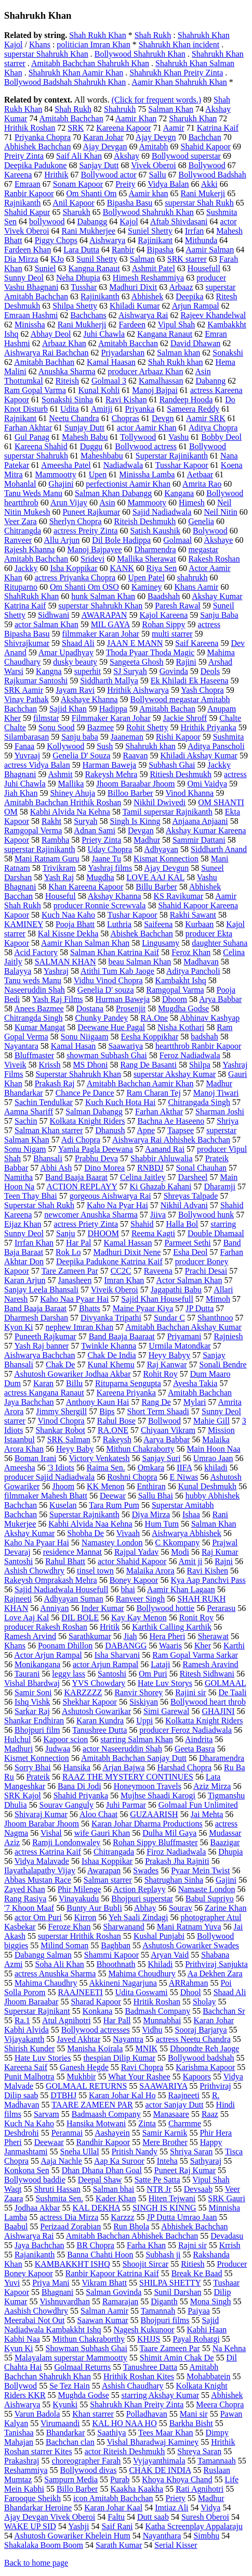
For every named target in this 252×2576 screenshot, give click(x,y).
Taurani (27, 1673)
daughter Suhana (219, 942)
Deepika (189, 296)
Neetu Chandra (74, 418)
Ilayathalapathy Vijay (39, 1870)
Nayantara (21, 1046)
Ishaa (191, 1514)
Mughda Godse (83, 2395)
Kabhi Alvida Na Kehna (70, 811)
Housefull (204, 268)
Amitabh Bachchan (71, 118)
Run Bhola (131, 2226)
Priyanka (139, 408)
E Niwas (184, 1477)
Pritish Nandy (134, 2151)
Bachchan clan (70, 2442)
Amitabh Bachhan (44, 362)
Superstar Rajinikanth (172, 455)
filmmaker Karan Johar (100, 633)
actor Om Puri (38, 1917)
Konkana (98, 2011)
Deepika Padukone (35, 165)
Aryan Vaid (170, 1954)
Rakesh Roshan (214, 558)
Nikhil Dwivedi (159, 802)
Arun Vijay (68, 502)
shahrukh (192, 577)
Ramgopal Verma (33, 830)
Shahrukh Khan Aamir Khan (76, 72)
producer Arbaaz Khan (145, 371)
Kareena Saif (25, 2067)
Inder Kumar (102, 1608)
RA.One (154, 1017)
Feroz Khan (190, 952)
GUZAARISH (154, 1814)
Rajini (186, 661)
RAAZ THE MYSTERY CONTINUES (127, 1776)
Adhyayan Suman (73, 1598)
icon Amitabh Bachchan (113, 2498)
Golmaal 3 (108, 380)
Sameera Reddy (193, 408)
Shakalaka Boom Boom (43, 2545)
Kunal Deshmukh (207, 1486)
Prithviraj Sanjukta (216, 1964)
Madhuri (18, 1748)
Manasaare (171, 2114)
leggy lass (68, 1673)
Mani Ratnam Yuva (189, 1926)
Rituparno (20, 586)
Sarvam (46, 2114)
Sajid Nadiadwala (161, 511)
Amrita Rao (201, 483)
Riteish (67, 380)
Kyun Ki (18, 2348)
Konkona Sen (26, 2170)
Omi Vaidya (207, 783)
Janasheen (75, 1280)
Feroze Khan (69, 1926)
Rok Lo (68, 1252)
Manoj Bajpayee (94, 549)
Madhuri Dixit (133, 287)
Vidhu (152, 2029)
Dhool (190, 1992)
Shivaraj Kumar (41, 1814)
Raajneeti (184, 2095)
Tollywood (138, 437)
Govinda (174, 671)
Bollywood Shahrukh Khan (140, 53)
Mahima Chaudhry (46, 1982)
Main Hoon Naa (214, 1448)
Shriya (227, 1120)
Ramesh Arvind (30, 1636)
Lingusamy (160, 942)
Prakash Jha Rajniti (177, 1861)
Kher (202, 1645)
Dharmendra (155, 549)
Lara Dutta (81, 249)
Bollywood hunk (206, 1214)
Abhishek (147, 296)
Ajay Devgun (166, 868)
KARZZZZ (83, 1692)
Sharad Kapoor (96, 2001)
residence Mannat (72, 1551)
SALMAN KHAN (65, 961)
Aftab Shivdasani (179, 221)
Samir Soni (33, 1692)
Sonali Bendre (223, 1364)
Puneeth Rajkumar (45, 1336)
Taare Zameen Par (170, 2348)
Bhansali (47, 1158)
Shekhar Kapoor (90, 1701)
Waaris (170, 1645)
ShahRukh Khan (31, 596)
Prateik (38, 1776)
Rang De (155, 1402)
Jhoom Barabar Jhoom (41, 1823)
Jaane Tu (106, 858)
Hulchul (17, 1739)
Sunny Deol (24, 277)
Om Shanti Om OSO (84, 586)
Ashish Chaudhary (133, 2385)
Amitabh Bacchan (128, 343)
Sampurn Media (71, 2479)
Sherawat (213, 1636)
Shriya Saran (191, 2151)
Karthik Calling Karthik (171, 1626)
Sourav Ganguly (66, 1804)
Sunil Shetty (96, 259)
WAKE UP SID (30, 2526)
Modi (180, 1551)
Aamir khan (148, 193)
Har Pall (117, 2020)
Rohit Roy (160, 1373)
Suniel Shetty (150, 230)
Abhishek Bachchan (37, 146)
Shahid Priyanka (81, 1795)
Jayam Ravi (75, 690)
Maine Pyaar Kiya (143, 1308)
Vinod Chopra (61, 1420)
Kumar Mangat (40, 1027)
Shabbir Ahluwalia (161, 1158)
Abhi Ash (56, 1167)
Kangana (179, 493)
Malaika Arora (150, 1570)
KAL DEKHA (96, 2207)
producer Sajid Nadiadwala (49, 1477)
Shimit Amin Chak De (177, 2357)
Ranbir (123, 249)
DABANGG (126, 1645)
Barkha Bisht (191, 2423)
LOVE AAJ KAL (155, 877)
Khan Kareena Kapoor (85, 886)
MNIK (146, 2048)
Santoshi (112, 1673)
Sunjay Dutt (84, 427)
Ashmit (60, 774)
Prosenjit (130, 1008)
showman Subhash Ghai (107, 1055)
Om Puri (153, 1673)
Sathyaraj (205, 2160)
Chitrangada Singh (199, 1102)
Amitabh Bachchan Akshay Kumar (183, 1327)
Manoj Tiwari (216, 1092)
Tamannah (158, 2310)
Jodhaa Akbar (37, 2207)
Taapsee (180, 1130)
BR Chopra (95, 2245)
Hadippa (113, 708)
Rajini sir (190, 1692)
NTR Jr (159, 2189)
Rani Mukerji (203, 193)
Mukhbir (81, 2076)
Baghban (115, 1945)
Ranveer (18, 540)
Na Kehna (229, 2348)
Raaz (210, 2114)
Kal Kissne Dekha (68, 933)
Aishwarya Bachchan (39, 1355)
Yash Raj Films (57, 999)
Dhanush (110, 1130)
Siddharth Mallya (109, 680)
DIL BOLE (80, 1617)
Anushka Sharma (67, 371)
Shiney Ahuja (72, 793)
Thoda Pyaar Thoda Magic (150, 652)
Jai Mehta (207, 1814)
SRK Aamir (23, 690)
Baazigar (225, 1842)
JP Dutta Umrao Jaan (182, 2217)
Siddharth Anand (219, 849)
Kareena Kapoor (123, 127)
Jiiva (158, 1214)
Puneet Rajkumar (91, 511)
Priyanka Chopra (43, 137)
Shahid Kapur (27, 212)
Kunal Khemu (110, 1364)
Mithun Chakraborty (140, 1448)
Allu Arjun (61, 540)
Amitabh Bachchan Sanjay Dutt (134, 1758)
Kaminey (146, 586)
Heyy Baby (75, 1448)
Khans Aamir (197, 586)
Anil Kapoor (73, 202)
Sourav (180, 1908)
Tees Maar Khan (165, 2432)
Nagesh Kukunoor (144, 2329)
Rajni (224, 1561)
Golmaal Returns (82, 2367)
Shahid (141, 1224)
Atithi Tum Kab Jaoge (117, 971)
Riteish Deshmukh (145, 521)
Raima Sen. (106, 1467)
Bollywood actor (109, 174)
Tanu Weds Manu (33, 493)
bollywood (46, 221)
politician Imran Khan (93, 44)
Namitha (18, 1177)
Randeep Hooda (186, 399)
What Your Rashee (139, 2076)
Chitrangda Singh (33, 1017)
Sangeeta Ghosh (137, 661)
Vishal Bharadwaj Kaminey (152, 2442)
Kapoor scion (66, 1739)
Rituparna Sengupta (128, 1383)
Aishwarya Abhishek (186, 1533)
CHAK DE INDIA (160, 2470)
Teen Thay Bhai (30, 1195)
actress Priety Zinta (86, 1224)
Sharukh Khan (193, 118)
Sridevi (92, 558)
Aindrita (199, 1739)
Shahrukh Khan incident (179, 44)
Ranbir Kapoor (29, 193)
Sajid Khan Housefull (157, 1299)
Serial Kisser (175, 2545)
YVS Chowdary (98, 1683)
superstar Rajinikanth (39, 849)
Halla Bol (182, 1224)
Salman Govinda (113, 2292)
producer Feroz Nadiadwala (185, 1729)
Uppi (144, 1720)
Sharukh (76, 212)
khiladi (215, 1467)
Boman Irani (35, 1458)
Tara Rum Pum (114, 1505)
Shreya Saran (199, 2451)
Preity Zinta (24, 155)
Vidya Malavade (42, 1861)
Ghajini (60, 483)
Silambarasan (26, 736)
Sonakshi (228, 352)
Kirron (85, 1917)
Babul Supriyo (209, 1898)
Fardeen (131, 324)
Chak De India (111, 1355)
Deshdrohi (21, 2132)
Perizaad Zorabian (70, 2226)
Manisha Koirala (95, 2048)
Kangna (49, 671)
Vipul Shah (176, 324)
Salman (142, 259)
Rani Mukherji (82, 324)
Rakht (51, 821)
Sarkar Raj (32, 1711)
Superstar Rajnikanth (84, 1514)
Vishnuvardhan (64, 2301)
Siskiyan (143, 1701)
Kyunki (64, 2404)
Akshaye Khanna (89, 699)
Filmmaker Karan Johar (111, 718)
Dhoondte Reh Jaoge (204, 2048)
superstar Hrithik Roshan (79, 1936)
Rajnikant (20, 418)
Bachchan (205, 137)
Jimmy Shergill (61, 1411)
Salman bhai (114, 2189)
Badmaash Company (106, 2114)
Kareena (18, 174)
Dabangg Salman (43, 1954)
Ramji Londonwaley (66, 1842)
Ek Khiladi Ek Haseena (190, 680)
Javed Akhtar (78, 2039)
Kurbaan (199, 924)
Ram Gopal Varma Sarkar (195, 1655)
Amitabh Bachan (167, 708)
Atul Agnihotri (66, 2020)
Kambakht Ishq (180, 980)
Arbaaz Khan (64, 343)
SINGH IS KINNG (164, 2207)
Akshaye (218, 540)
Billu (74, 1383)
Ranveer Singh (140, 1598)
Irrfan (194, 230)
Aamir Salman (209, 249)
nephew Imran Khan (80, 1327)
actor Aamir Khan (147, 427)
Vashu (178, 437)
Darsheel (193, 1177)
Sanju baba (79, 736)
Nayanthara (162, 2535)
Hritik (110, 1626)
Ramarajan (120, 2301)
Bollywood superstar (186, 155)
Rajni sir (192, 2245)
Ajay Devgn (156, 137)
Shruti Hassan (57, 2189)
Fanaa (24, 746)
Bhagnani (57, 2292)
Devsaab (198, 2189)
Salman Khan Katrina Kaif (114, 952)
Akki (209, 184)
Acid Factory (36, 952)
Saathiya (111, 2432)
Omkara (151, 1467)
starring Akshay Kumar (160, 2395)
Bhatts (89, 1308)
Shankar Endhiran (34, 1720)
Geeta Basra (195, 1748)
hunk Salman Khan (103, 596)
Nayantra (128, 2039)
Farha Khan (146, 2245)
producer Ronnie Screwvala (100, 905)
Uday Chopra (109, 849)
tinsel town (95, 1570)
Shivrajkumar (26, 643)
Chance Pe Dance (85, 1092)
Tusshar (84, 287)
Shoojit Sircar (145, 2264)
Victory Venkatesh (99, 1458)
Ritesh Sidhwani (207, 1673)
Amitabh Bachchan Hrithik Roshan (62, 802)
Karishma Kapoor (205, 2067)
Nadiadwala (123, 465)
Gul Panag (32, 437)
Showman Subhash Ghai (86, 2348)
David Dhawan (195, 343)
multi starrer (172, 633)
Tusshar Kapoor (181, 465)
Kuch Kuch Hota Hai (120, 1102)
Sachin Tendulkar (44, 1102)
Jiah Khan (20, 793)
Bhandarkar (65, 2432)
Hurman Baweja (123, 999)
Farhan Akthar (159, 1111)
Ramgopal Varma (175, 989)
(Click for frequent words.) (156, 99)
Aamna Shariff (28, 1111)
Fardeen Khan (27, 249)
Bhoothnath (116, 1964)
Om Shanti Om (92, 193)
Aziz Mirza (212, 1786)
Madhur (147, 839)
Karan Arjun (25, 1280)
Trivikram (58, 868)
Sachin (26, 1120)
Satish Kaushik (155, 530)
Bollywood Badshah (212, 174)
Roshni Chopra (132, 1477)
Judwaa (57, 1748)
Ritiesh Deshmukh (180, 774)
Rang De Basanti (149, 1064)
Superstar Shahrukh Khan (78, 1074)
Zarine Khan (225, 1908)
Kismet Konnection (36, 1758)
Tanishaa (19, 2432)
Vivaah (128, 1533)
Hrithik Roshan (29, 127)
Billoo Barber (130, 793)
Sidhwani (53, 615)
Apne (146, 1130)
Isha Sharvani (117, 1655)
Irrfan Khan (34, 1242)
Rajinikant (155, 240)
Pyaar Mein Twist (200, 1870)
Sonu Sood (56, 727)
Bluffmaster (34, 1055)
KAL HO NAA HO (124, 2423)
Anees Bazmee (39, 1008)
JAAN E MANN (135, 643)
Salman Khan (170, 109)
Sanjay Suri (161, 1458)
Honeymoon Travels (147, 1786)
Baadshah (164, 596)
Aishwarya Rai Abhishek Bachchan (171, 1139)
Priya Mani (51, 2282)
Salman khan (178, 352)
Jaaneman (127, 736)
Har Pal (78, 1242)
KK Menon (105, 1486)
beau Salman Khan (139, 961)
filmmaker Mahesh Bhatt (45, 1495)
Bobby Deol (221, 437)
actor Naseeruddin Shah (122, 1748)
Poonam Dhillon (65, 1645)
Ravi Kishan (126, 399)
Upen (98, 474)
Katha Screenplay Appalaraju (193, 2526)
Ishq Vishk (32, 1701)
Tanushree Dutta (99, 1729)
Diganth (164, 2301)
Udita (69, 408)
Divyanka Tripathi (111, 1317)
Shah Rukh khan (175, 362)
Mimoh (218, 1299)
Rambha (55, 839)
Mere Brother (165, 2142)
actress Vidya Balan (37, 764)
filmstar (46, 718)
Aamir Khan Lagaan (181, 1589)
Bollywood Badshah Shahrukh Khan (65, 82)
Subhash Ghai (172, 764)
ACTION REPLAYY (81, 1186)
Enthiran (151, 1486)
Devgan (141, 830)
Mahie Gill (211, 1420)
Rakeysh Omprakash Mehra (50, 1580)
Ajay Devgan (105, 146)
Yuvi (12, 2282)
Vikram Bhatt (104, 2282)
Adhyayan (161, 849)
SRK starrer (187, 259)
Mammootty (55, 474)
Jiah (130, 1636)
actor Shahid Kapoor (132, 1561)
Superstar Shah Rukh (39, 1205)
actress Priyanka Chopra (75, 577)
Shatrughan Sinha (173, 1879)
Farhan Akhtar (28, 427)
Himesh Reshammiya (148, 277)
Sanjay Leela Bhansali (41, 1289)
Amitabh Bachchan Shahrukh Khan (90, 63)
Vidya (210, 2507)
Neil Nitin (220, 511)
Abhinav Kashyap (210, 1017)
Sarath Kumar (119, 2545)
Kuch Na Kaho (29, 2123)
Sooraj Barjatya (201, 2029)
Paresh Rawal (178, 605)
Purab (119, 2479)
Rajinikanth (100, 296)
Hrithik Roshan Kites (138, 2376)
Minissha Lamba (147, 474)
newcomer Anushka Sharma (91, 1214)
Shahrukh (120, 109)
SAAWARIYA (163, 2086)
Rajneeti (18, 1598)
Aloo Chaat (98, 1814)
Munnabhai (162, 2020)
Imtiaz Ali (171, 2507)
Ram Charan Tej (153, 1092)
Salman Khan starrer (49, 1130)
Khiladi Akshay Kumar (198, 755)
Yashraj (56, 971)
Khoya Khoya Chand (177, 2479)
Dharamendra (221, 1758)
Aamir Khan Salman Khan (85, 942)
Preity (125, 184)
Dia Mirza (21, 259)
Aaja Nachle (61, 2160)
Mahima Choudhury (141, 1973)
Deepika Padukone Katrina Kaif (109, 1261)
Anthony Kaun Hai (97, 1402)
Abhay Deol (51, 333)
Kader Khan (116, 2198)
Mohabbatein (208, 2376)
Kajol (129, 221)
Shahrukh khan (150, 746)
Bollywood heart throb (208, 1701)
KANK (122, 568)
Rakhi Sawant (193, 914)
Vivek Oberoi (153, 165)
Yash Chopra (202, 690)
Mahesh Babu (85, 437)
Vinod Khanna (189, 793)
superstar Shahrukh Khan (46, 53)
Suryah (85, 821)
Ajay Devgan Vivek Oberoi (49, 2516)
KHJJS (148, 2338)
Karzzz (122, 2217)
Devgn (163, 418)
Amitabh (153, 146)
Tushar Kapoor (132, 914)
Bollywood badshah (201, 2057)
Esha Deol (190, 1252)
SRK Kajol (22, 1795)
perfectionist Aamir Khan (128, 483)
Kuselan (62, 1505)
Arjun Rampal (195, 305)
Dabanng (210, 380)
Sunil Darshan (177, 2292)
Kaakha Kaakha (136, 2488)
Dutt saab (153, 2516)
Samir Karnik (165, 2132)
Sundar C (169, 1317)
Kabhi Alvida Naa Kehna (90, 1523)
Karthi (234, 1645)
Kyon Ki (18, 1327)
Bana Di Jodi (79, 1786)
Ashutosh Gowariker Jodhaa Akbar (72, 1373)
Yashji (78, 2526)
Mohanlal (20, 483)
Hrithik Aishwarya (138, 690)
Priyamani (184, 1336)
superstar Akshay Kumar (175, 1074)
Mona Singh (210, 2301)
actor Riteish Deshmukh (125, 2451)
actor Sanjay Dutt (174, 2104)
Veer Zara (20, 521)
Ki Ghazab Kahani (161, 1186)
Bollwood (164, 1420)
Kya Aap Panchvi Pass (207, 1580)
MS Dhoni (90, 1064)
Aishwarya (107, 240)
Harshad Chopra (184, 1767)
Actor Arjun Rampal (48, 1655)
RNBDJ (150, 1167)
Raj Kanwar (167, 1364)
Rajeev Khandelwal (213, 315)
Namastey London (112, 1542)
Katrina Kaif (217, 127)
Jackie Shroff (185, 718)
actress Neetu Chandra (193, 2039)
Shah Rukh (153, 35)
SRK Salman (68, 1439)
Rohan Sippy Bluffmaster (155, 1842)
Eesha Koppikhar (150, 1036)
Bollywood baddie (34, 2179)
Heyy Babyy (169, 1355)
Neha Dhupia (78, 277)
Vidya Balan (168, 184)
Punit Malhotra (29, 2076)
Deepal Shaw (100, 2179)
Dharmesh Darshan (36, 1317)
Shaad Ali (78, 643)
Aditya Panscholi (216, 746)
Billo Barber (77, 2488)
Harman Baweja (110, 764)
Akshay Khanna (114, 896)
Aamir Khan (136, 118)
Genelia (201, 521)
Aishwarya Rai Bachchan (46, 352)
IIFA (184, 1467)
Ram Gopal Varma (35, 390)
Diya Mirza (151, 1514)
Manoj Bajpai (155, 390)
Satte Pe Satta (157, 2179)
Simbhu (206, 2535)
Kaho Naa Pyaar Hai (74, 1299)
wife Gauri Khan (102, 1833)
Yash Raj (59, 877)
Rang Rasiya (25, 1898)
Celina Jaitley (143, 1177)
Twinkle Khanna (108, 1345)
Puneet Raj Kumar (185, 2170)
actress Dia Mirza (68, 2217)
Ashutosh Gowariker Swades (190, 1945)
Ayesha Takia (195, 1383)
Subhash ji (162, 2254)
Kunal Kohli (99, 390)
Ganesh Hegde (84, 2067)
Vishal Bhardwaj (32, 1683)
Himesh (192, 502)
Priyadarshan (123, 352)
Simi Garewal (166, 1711)
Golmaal (177, 540)
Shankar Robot (60, 1430)
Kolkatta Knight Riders (204, 1720)
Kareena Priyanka (126, 1392)
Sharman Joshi (219, 1111)
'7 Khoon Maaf (29, 1908)
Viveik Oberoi (114, 1289)
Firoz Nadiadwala (176, 1851)
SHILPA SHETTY (170, 2282)
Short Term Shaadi (158, 1411)
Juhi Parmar (126, 1804)
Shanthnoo (215, 1317)
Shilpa (199, 1064)
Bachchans (89, 315)
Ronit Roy (196, 1617)
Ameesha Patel (66, 465)
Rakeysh (117, 1439)
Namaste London (206, 1889)
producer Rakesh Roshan (45, 1626)
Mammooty (146, 502)
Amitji (102, 408)
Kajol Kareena (163, 615)
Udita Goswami (141, 1992)
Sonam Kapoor (78, 184)
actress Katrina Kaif (48, 1851)
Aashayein (112, 2132)
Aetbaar (200, 474)
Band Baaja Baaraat (122, 1336)
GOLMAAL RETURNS (86, 2086)
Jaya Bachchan (39, 2245)
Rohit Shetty (147, 727)
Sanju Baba (219, 615)
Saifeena (158, 924)
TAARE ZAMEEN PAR (91, 2104)
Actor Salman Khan (189, 1280)
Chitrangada (114, 1851)
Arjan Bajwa (123, 1767)
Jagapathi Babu (176, 1289)
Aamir (173, 127)
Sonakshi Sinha (67, 399)
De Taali (232, 1692)
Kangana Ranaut (164, 333)
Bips (106, 1411)
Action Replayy (139, 1889)
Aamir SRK (206, 418)
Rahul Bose (116, 1420)
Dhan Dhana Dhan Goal (102, 2170)
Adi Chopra (80, 1139)
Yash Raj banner (41, 1345)
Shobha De (85, 1533)
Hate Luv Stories (43, 2057)
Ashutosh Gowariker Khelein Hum (72, 2535)
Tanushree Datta (150, 2367)
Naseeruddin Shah (34, 989)
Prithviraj (215, 2086)
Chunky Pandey (101, 1017)
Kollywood (65, 746)
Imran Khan (124, 1280)
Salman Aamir (104, 2310)
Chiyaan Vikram (168, 1430)
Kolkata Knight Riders (87, 1120)
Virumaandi (60, 2423)
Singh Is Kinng (135, 821)
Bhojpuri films (165, 2320)
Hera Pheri (167, 1636)
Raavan (135, 755)
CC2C (121, 1270)
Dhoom (174, 999)
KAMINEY (23, 924)
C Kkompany (177, 1542)
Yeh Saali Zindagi (138, 1917)
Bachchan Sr (224, 2011)
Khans (39, 44)
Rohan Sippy (163, 624)
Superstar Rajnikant (37, 2011)
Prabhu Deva (96, 1158)
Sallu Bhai (155, 1495)
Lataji (160, 1664)
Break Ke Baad (196, 2273)
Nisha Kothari (180, 1027)
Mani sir (194, 2413)
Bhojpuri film (37, 1729)
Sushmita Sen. (59, 2198)
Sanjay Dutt (98, 165)
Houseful (60, 896)
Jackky (26, 568)
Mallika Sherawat (146, 558)
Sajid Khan (68, 708)
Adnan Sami (94, 830)
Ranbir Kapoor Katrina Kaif (112, 2273)
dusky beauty (75, 661)
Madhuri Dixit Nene (127, 1252)
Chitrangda (22, 530)
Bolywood (210, 530)
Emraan (28, 184)
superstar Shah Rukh (199, 202)
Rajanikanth (35, 2254)
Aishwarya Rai (143, 315)
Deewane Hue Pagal (111, 1027)
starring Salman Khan (136, 1739)
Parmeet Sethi (187, 1242)
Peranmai (67, 2132)
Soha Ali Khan (59, 1964)
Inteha (167, 2160)
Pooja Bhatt (75, 924)
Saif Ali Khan (79, 155)
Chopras (125, 418)
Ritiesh (192, 2264)
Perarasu (221, 1608)
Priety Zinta (101, 839)
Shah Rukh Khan (97, 35)
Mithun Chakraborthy (88, 2338)
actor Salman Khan (46, 624)
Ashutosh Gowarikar (96, 1711)
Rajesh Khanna (29, 549)
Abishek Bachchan (141, 933)
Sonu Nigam (25, 1149)
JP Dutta (199, 1308)
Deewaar (49, 2142)
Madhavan (201, 961)
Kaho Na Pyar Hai (117, 1205)
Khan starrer (93, 2413)
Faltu (116, 2516)
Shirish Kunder (29, 2048)
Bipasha (160, 249)
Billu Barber (156, 886)
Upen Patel (146, 577)
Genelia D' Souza (81, 755)
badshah (204, 1036)
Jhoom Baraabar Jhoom (135, 783)
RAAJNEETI (80, 1992)
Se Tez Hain (69, 2385)
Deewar (113, 1495)
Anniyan (54, 1608)
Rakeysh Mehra (111, 774)
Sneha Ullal (79, 2151)
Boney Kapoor (134, 1580)
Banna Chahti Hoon (100, 2254)
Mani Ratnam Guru (47, 858)
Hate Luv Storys (165, 1683)
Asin (107, 502)
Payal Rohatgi (196, 2338)
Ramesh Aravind (210, 1664)
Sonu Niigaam (85, 1036)
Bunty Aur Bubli (94, 1908)
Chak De (60, 1364)
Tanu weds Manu (32, 980)
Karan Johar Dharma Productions (147, 1823)
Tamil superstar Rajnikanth (168, 811)
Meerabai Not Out (34, 2320)
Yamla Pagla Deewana (95, 1149)
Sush (105, 746)
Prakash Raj (55, 1083)
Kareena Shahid (41, 446)
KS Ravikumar (179, 896)
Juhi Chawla (104, 333)
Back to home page (36, 2562)
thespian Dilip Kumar (119, 2057)
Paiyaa (199, 2310)
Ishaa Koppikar (107, 1861)
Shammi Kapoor (111, 1954)
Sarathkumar (90, 1636)
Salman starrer (108, 1879)
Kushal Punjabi (159, 1936)
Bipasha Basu (130, 202)
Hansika (76, 1767)
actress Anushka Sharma (55, 1973)
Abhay (145, 1908)
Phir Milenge (79, 1889)
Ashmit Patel (153, 268)
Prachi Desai (206, 1270)
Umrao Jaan (213, 1458)
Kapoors (197, 2076)
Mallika (71, 783)
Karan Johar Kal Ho (122, 2095)
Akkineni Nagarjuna (123, 1982)
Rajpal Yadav (136, 1551)
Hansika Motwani (96, 2123)
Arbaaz (181, 287)
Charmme (184, 2123)
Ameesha (19, 1467)
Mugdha (100, 877)
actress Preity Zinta (86, 530)
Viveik (15, 1064)
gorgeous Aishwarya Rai (110, 1195)
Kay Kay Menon (139, 1617)
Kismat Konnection (166, 858)
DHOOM (102, 1233)
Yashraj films (110, 868)
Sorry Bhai (33, 1767)
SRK (76, 127)
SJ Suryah (130, 671)
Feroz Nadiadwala (190, 1055)
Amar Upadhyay (66, 652)
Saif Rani (116, 2526)
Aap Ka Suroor (119, 2160)
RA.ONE (113, 1430)
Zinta (147, 2123)
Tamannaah (216, 2460)
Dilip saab (21, 2095)
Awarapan (104, 1870)
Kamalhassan (161, 380)
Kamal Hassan (128, 1242)
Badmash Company (157, 2011)
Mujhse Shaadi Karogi (158, 1795)
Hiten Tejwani (172, 2198)
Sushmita (228, 736)
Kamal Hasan (73, 1046)
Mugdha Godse (183, 1008)
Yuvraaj (27, 755)
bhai (128, 1589)
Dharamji (219, 1186)
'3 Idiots (61, 1467)
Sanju (65, 1233)
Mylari (194, 1402)
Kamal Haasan (111, 362)
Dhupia (230, 1851)
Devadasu (226, 2235)
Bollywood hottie (166, 1608)
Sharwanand (123, 1926)
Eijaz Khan (23, 1224)
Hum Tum (162, 1523)
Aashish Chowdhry (36, 2310)
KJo (57, 259)
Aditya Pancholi (193, 971)
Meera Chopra (220, 2404)
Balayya (17, 971)
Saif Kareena (196, 643)
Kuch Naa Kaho (68, 914)
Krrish (230, 2245)
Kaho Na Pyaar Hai (36, 1542)
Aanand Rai (164, 1149)
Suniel (45, 268)
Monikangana (37, 1664)
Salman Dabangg (94, 1111)
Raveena (158, 1270)
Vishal (51, 1833)
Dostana (89, 1008)
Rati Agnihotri (199, 2488)
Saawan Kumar (102, 2320)
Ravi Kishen (208, 1570)
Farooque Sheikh (32, 2498)
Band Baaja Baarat (76, 1177)
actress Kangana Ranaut (44, 1392)
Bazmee (100, 727)
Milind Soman (64, 1945)
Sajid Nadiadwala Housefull (61, 1589)
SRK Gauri (226, 2198)
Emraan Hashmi (31, 315)
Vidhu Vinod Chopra (108, 980)
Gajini (226, 1879)
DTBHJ (63, 2095)
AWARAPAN (104, 615)
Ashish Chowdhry (34, 1570)
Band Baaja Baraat (35, 1308)
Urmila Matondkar (180, 1345)
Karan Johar (103, 137)
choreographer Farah (86, 2460)
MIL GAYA (110, 624)
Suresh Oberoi (205, 2516)
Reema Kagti (153, 1233)
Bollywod (20, 2385)
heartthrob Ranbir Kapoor (198, 1046)
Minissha (30, 324)
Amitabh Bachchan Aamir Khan (140, 1083)
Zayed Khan (24, 1889)
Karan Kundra (100, 1720)
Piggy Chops (56, 240)
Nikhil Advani (184, 1205)
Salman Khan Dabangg (113, 493)
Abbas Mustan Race (37, 1879)
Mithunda (201, 240)
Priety (175, 2498)
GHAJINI (218, 1711)
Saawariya (125, 1046)
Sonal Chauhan (201, 1167)
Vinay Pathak (26, 699)
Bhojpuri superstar (142, 1898)
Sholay (204, 2001)
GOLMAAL (225, 1683)
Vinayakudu (79, 1898)
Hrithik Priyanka (208, 727)
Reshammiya (26, 2470)
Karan (43, 1383)
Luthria (119, 924)
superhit (87, 671)
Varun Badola (37, 2413)
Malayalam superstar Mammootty (71, 2357)
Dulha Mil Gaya (169, 1833)
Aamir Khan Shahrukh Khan (179, 82)
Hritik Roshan (157, 2001)
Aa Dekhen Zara (215, 1973)
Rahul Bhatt (65, 1561)
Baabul (16, 2226)
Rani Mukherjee (89, 230)
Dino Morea (104, 1167)
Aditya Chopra (213, 427)
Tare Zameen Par (70, 1270)
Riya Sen (162, 568)
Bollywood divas (88, 2470)
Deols (210, 671)
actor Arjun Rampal (105, 1664)
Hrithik (56, 174)
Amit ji (191, 1561)
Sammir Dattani (199, 839)
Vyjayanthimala (159, 2460)
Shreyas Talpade (191, 1195)
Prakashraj (21, 2460)
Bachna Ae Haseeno (170, 1120)
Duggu (91, 446)
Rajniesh (228, 1336)
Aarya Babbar (166, 1439)
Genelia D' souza (105, 989)
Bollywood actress (146, 446)
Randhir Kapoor (103, 2142)
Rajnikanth (22, 202)
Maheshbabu (102, 455)
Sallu (157, 174)
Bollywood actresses (95, 2029)
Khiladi (160, 1964)
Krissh (50, 1064)
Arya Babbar (220, 999)
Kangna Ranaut (94, 268)
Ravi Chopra (142, 2067)
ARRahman (188, 1982)
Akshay (126, 155)
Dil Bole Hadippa (121, 540)
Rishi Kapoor (178, 736)
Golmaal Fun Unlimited (198, 1804)
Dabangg (92, 221)
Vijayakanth (24, 2039)
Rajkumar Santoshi (36, 680)
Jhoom (63, 1486)
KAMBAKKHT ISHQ (72, 2264)
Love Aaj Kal (26, 1617)
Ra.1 (22, 2020)
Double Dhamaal (216, 1233)
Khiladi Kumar (135, 305)
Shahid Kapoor (206, 146)
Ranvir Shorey (138, 1692)
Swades (145, 1870)
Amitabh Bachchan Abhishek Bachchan (132, 2235)
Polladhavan (146, 2413)
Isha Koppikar (73, 568)
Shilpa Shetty (74, 305)
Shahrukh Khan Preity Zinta (176, 72)
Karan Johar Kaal (113, 2507)
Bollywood (207, 165)
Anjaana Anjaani (200, 821)
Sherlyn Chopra (75, 521)
